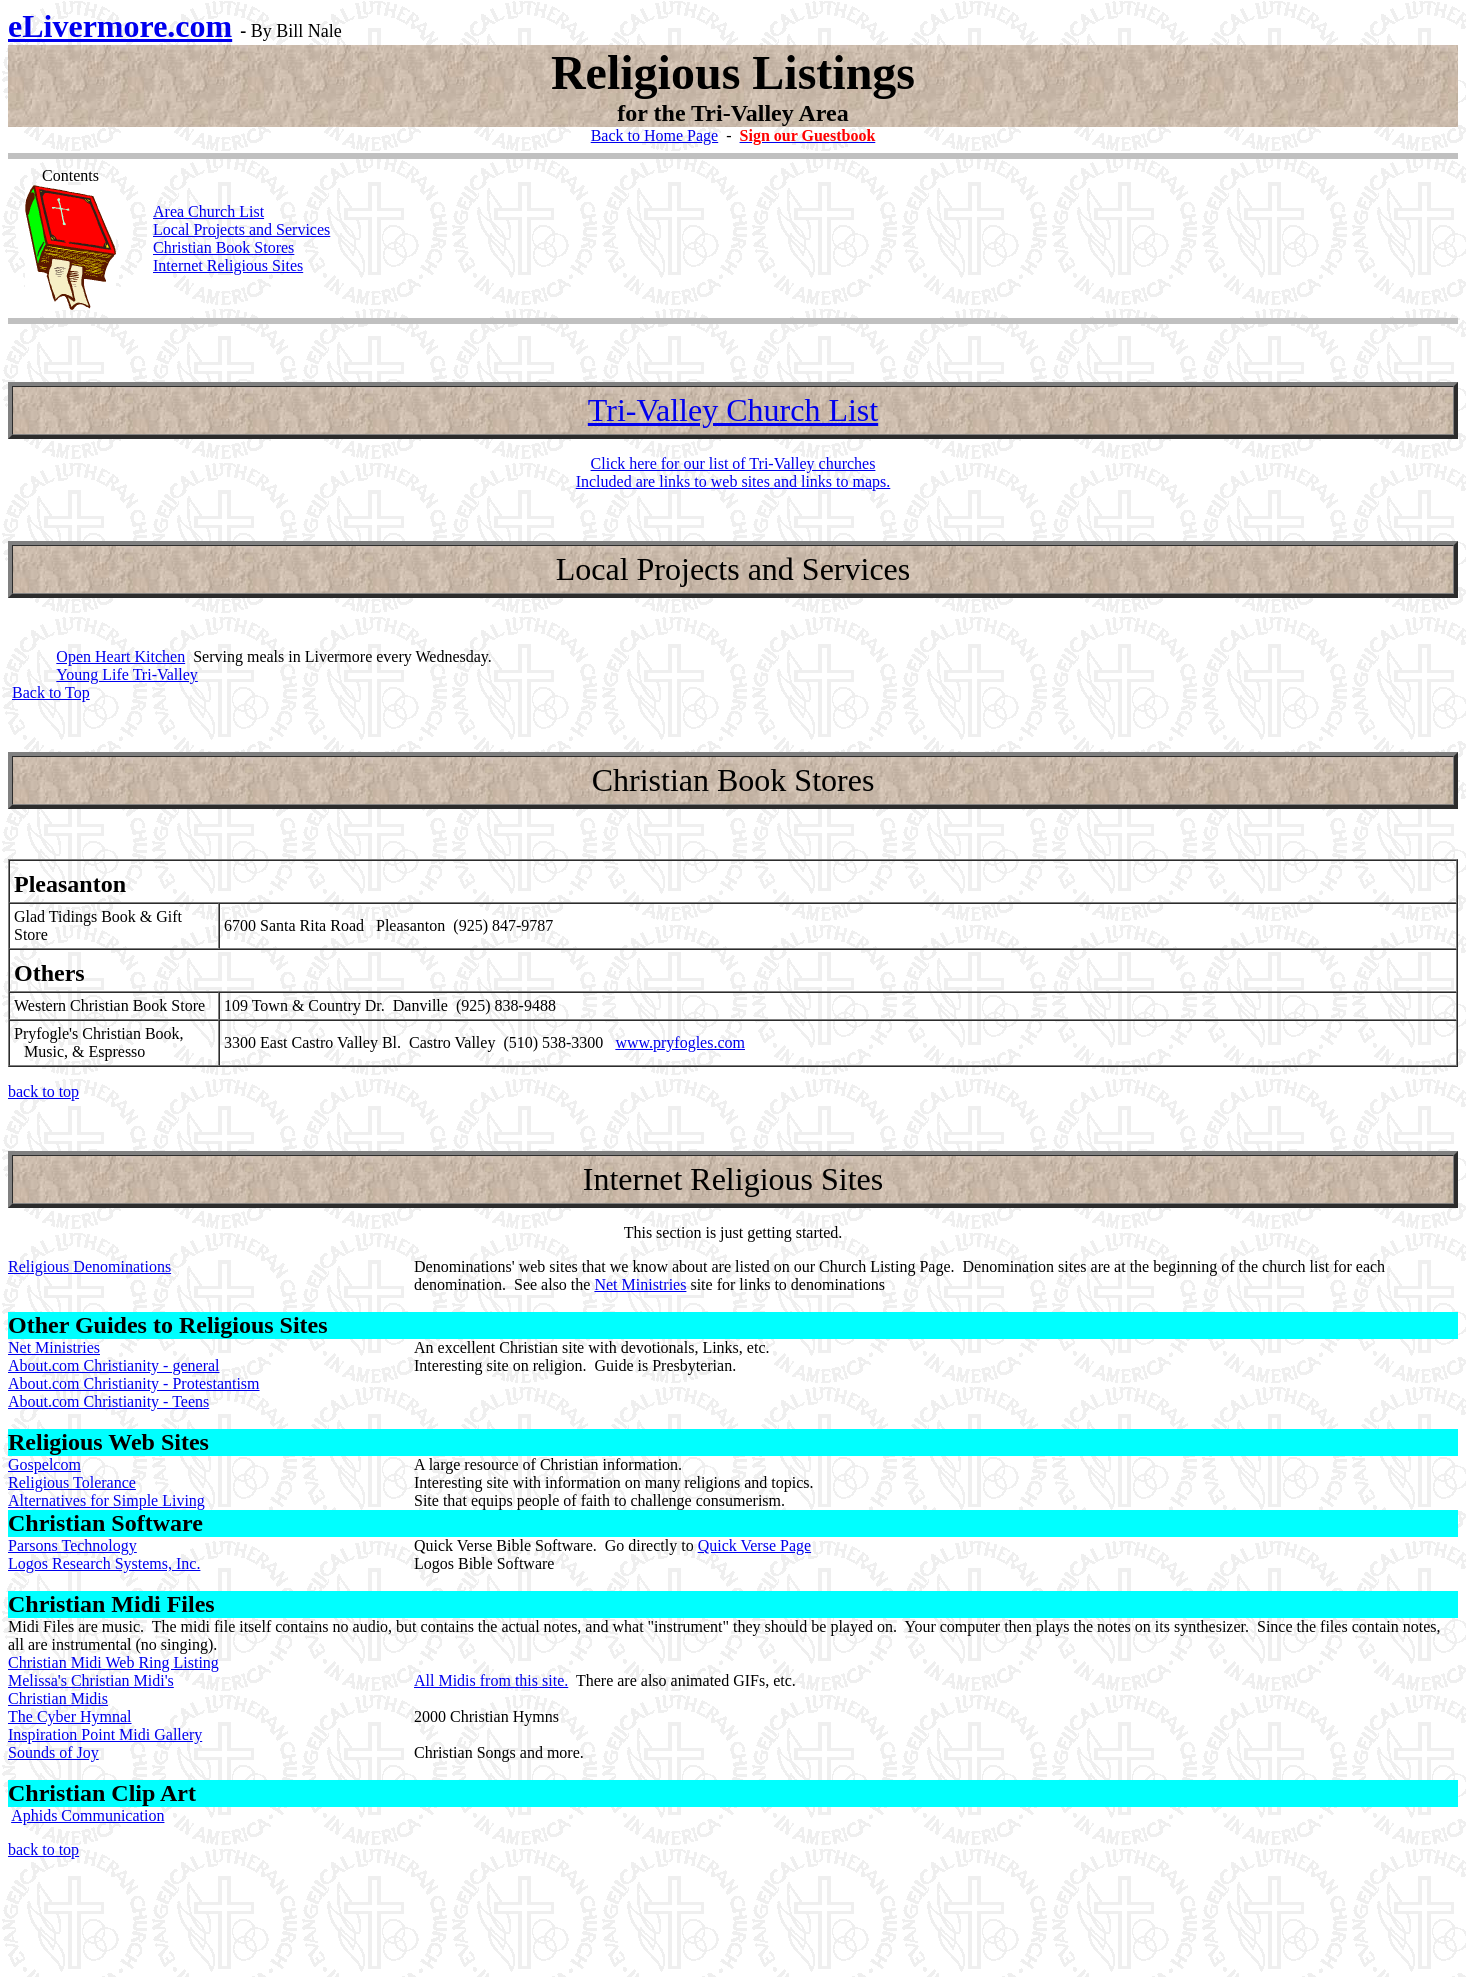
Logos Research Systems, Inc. (104, 1563)
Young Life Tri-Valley (127, 674)
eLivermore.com (120, 26)
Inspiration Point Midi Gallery (105, 1734)
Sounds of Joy (53, 1752)
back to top (43, 1091)
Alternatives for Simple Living (106, 1500)
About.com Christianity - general (114, 1365)
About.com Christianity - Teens (108, 1401)
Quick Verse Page (754, 1545)
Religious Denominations (89, 1266)
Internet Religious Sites (228, 265)
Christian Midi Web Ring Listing (113, 1662)
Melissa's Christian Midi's (91, 1680)
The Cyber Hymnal (70, 1716)
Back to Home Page (655, 135)
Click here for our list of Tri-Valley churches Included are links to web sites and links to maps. (733, 472)
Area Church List (208, 211)
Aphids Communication (87, 1815)
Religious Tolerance (72, 1482)
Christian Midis (58, 1698)
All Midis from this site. (491, 1680)
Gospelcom (44, 1464)
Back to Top (51, 692)
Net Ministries (640, 1284)
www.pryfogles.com (680, 1042)
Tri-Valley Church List (733, 410)
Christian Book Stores (223, 247)
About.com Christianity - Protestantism (134, 1383)
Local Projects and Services (241, 229)
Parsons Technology (72, 1545)
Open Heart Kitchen (120, 656)
